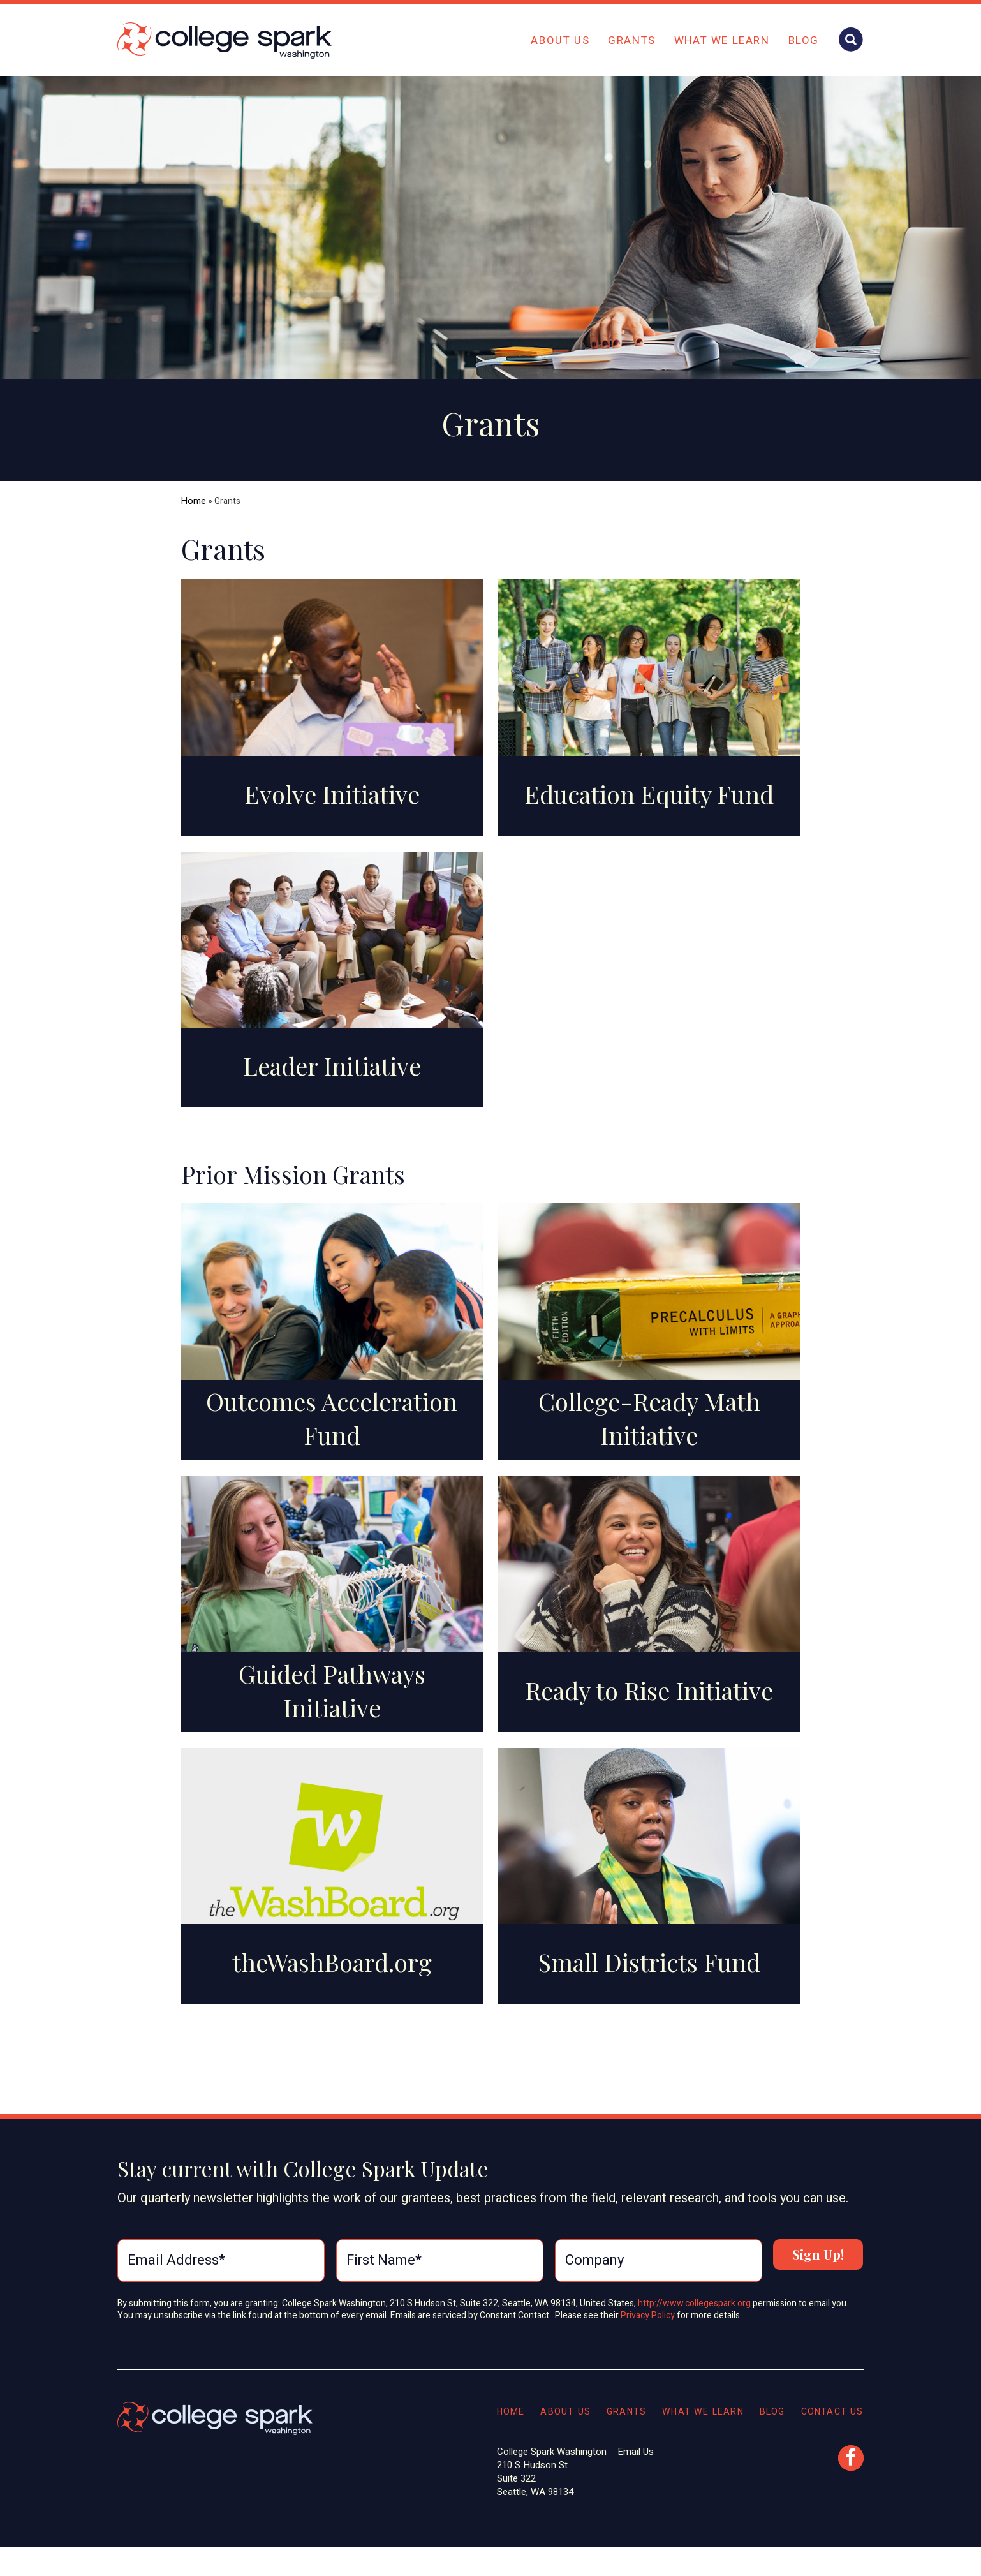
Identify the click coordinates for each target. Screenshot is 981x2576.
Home (193, 501)
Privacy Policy (649, 2325)
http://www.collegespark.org (694, 2312)
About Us (560, 40)
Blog (803, 40)
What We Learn (722, 40)
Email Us (625, 2461)
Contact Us (831, 2420)
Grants (632, 40)
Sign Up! (818, 2272)
